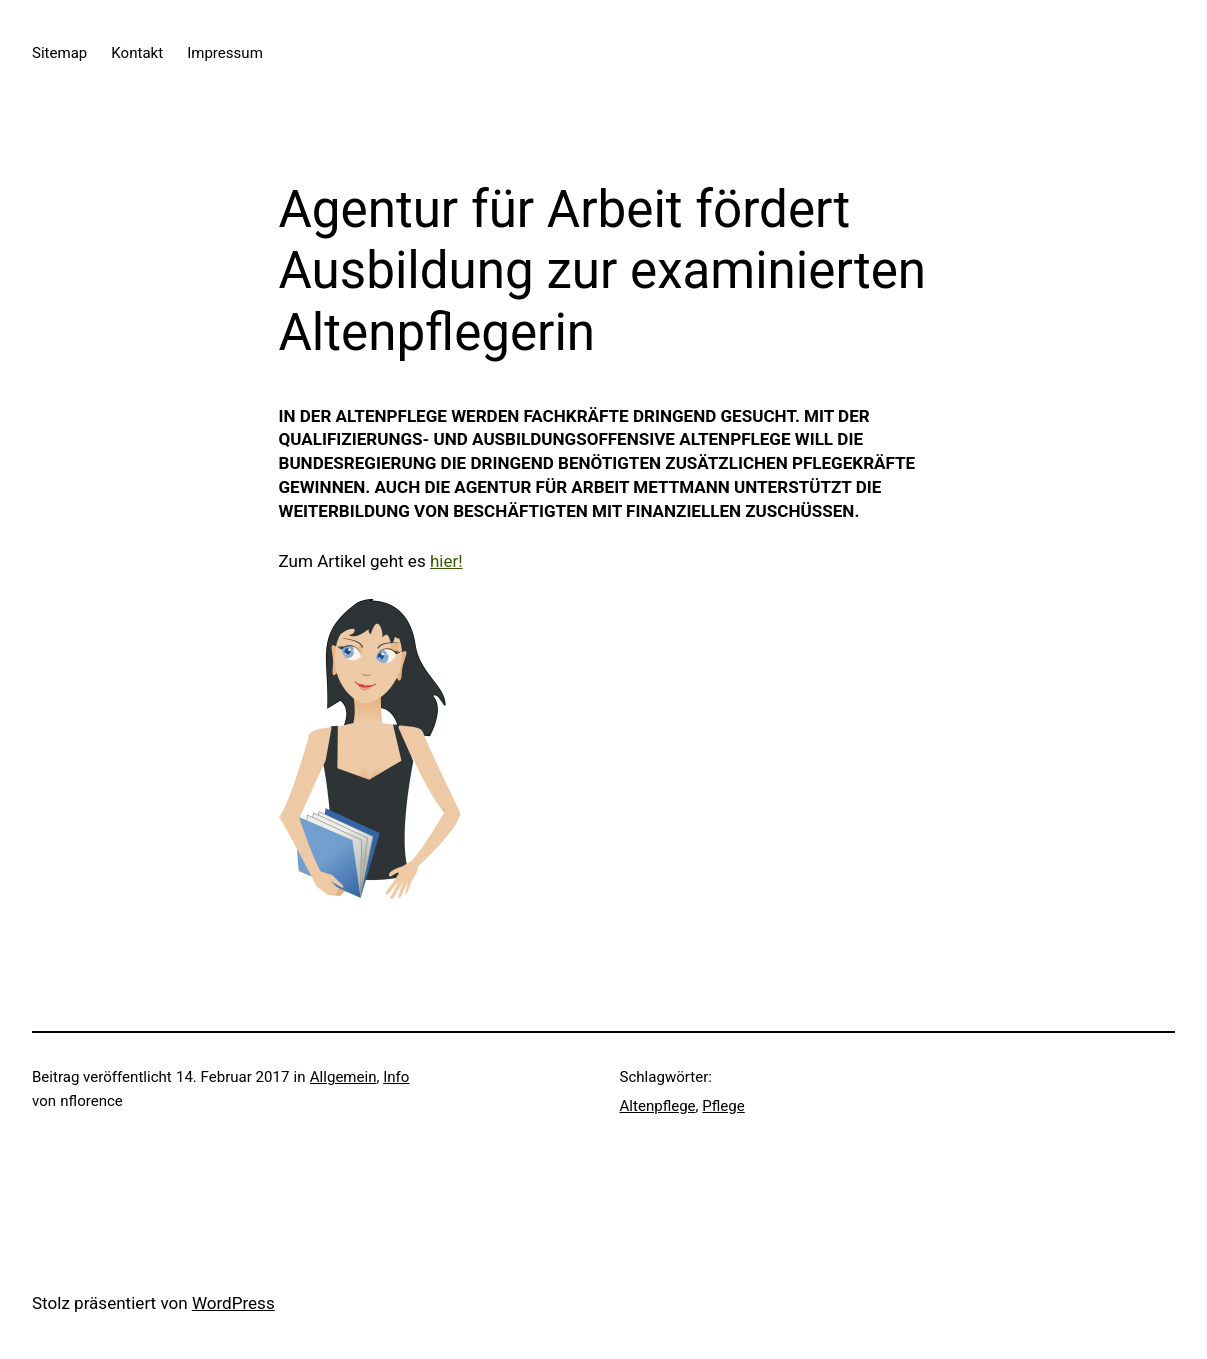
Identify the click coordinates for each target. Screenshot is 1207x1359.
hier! (446, 561)
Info (396, 1077)
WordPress (233, 1303)
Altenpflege (658, 1106)
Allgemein (343, 1077)
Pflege (723, 1106)
